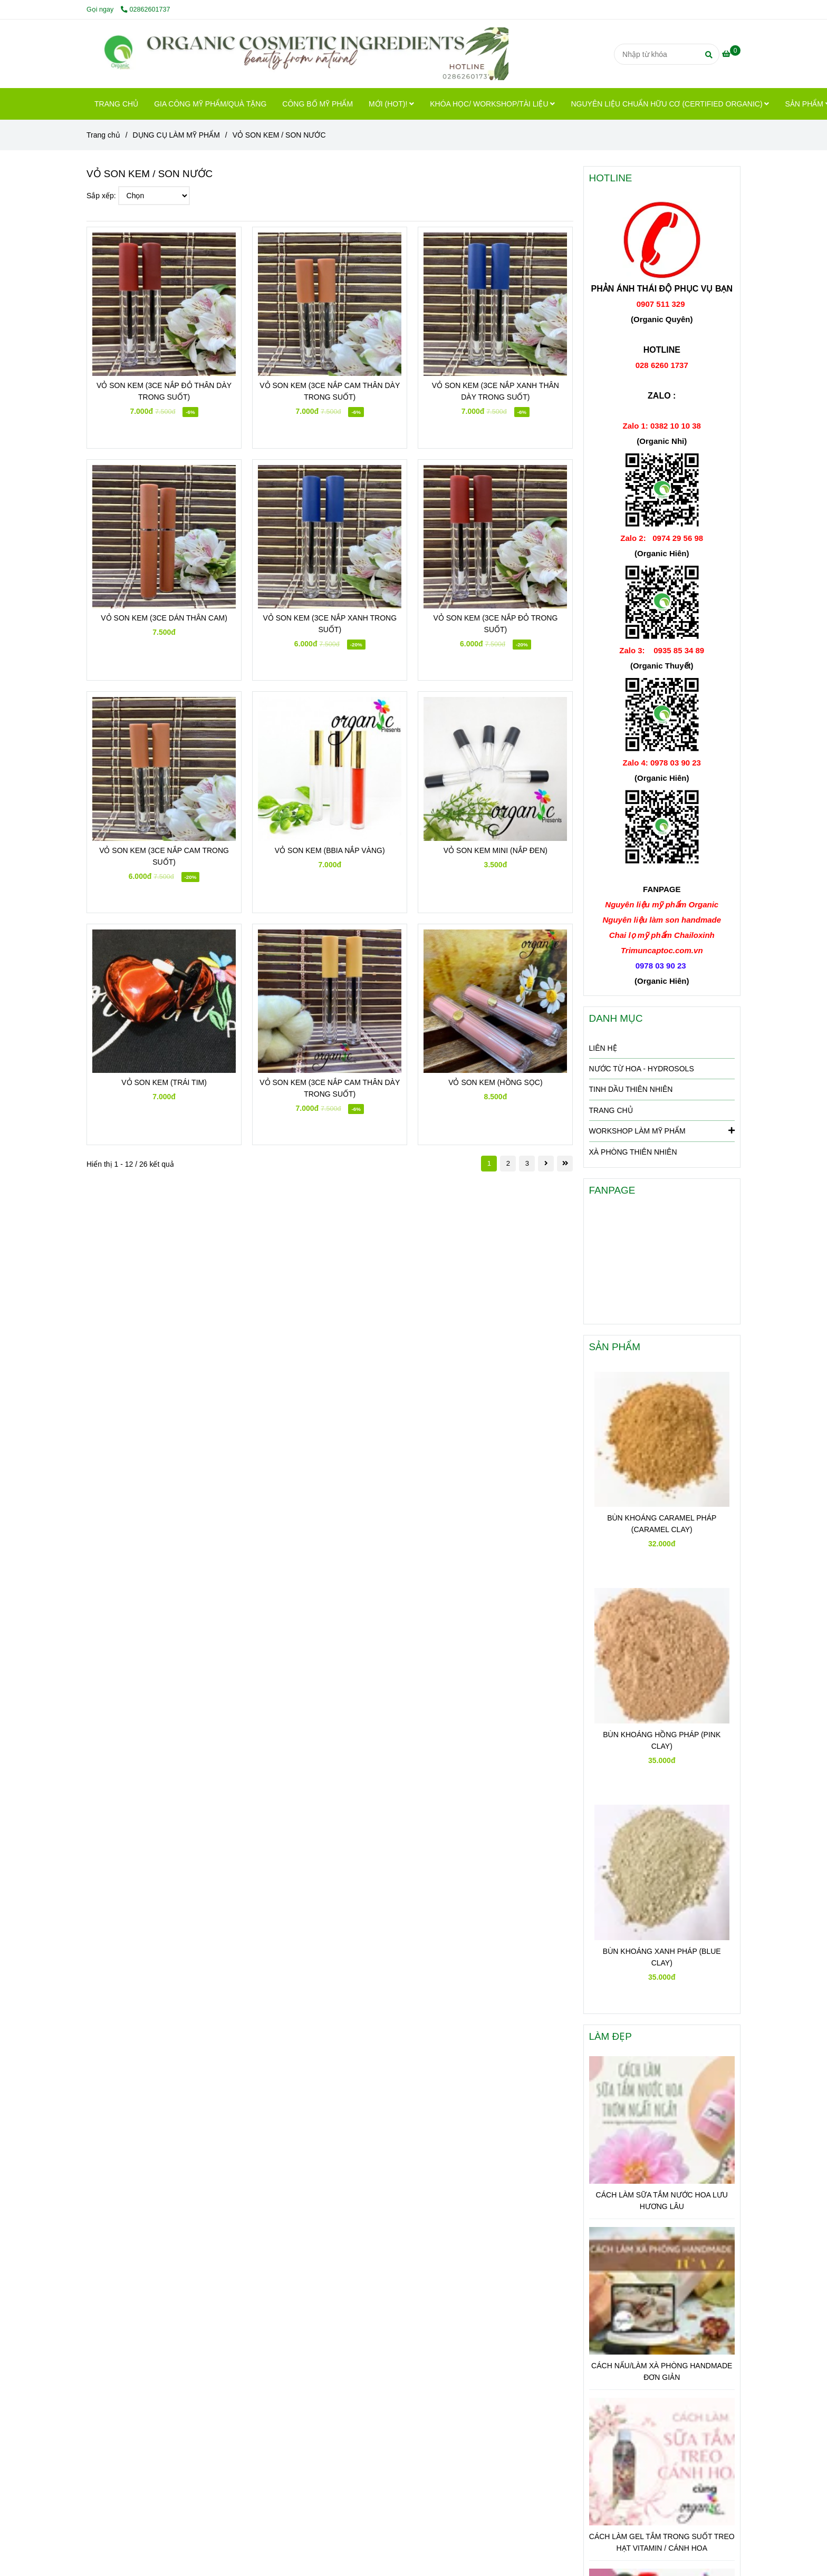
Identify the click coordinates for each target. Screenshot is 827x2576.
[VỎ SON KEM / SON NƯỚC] (297, 53)
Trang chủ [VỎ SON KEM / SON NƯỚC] (103, 135)
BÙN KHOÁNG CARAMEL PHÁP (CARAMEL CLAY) (661, 1524)
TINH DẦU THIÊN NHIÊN (631, 1089)
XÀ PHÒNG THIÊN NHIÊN (633, 1152)
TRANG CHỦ (116, 104)
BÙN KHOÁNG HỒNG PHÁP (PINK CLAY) (661, 1740)
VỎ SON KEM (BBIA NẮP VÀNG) (330, 850)
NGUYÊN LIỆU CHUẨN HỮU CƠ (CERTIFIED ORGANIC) (670, 104)
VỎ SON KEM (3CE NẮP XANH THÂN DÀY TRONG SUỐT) (495, 391)
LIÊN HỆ (603, 1048)
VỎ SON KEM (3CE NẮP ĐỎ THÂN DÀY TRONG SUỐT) (164, 391)
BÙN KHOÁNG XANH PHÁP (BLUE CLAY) (662, 1957)
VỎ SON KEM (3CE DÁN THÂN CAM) (164, 618)
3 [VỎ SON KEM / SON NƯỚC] (527, 1163)
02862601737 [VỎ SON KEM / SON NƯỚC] (145, 9)
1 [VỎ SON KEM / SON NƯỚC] (489, 1163)
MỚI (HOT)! (391, 104)
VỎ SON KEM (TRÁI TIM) (164, 1082)
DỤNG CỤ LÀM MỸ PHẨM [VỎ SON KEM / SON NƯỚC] (176, 135)
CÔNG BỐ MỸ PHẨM (317, 104)
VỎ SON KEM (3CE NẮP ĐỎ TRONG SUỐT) (495, 624)
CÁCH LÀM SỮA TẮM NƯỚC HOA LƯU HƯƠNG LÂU (662, 2201)
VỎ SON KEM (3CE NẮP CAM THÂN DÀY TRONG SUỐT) (329, 391)
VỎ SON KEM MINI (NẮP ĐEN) (495, 850)
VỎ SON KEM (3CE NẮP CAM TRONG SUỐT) (164, 856)
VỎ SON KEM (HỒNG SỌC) (495, 1082)
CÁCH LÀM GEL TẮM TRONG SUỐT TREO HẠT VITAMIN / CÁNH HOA (662, 2542)
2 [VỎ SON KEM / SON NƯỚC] (508, 1163)
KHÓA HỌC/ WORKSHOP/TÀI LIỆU (492, 104)
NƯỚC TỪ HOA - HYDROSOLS (641, 1068)
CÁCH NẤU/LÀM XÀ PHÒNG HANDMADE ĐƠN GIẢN (661, 2371)
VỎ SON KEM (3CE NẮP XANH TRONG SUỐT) (330, 624)
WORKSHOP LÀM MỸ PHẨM (662, 1130)
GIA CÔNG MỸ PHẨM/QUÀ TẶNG (210, 104)
